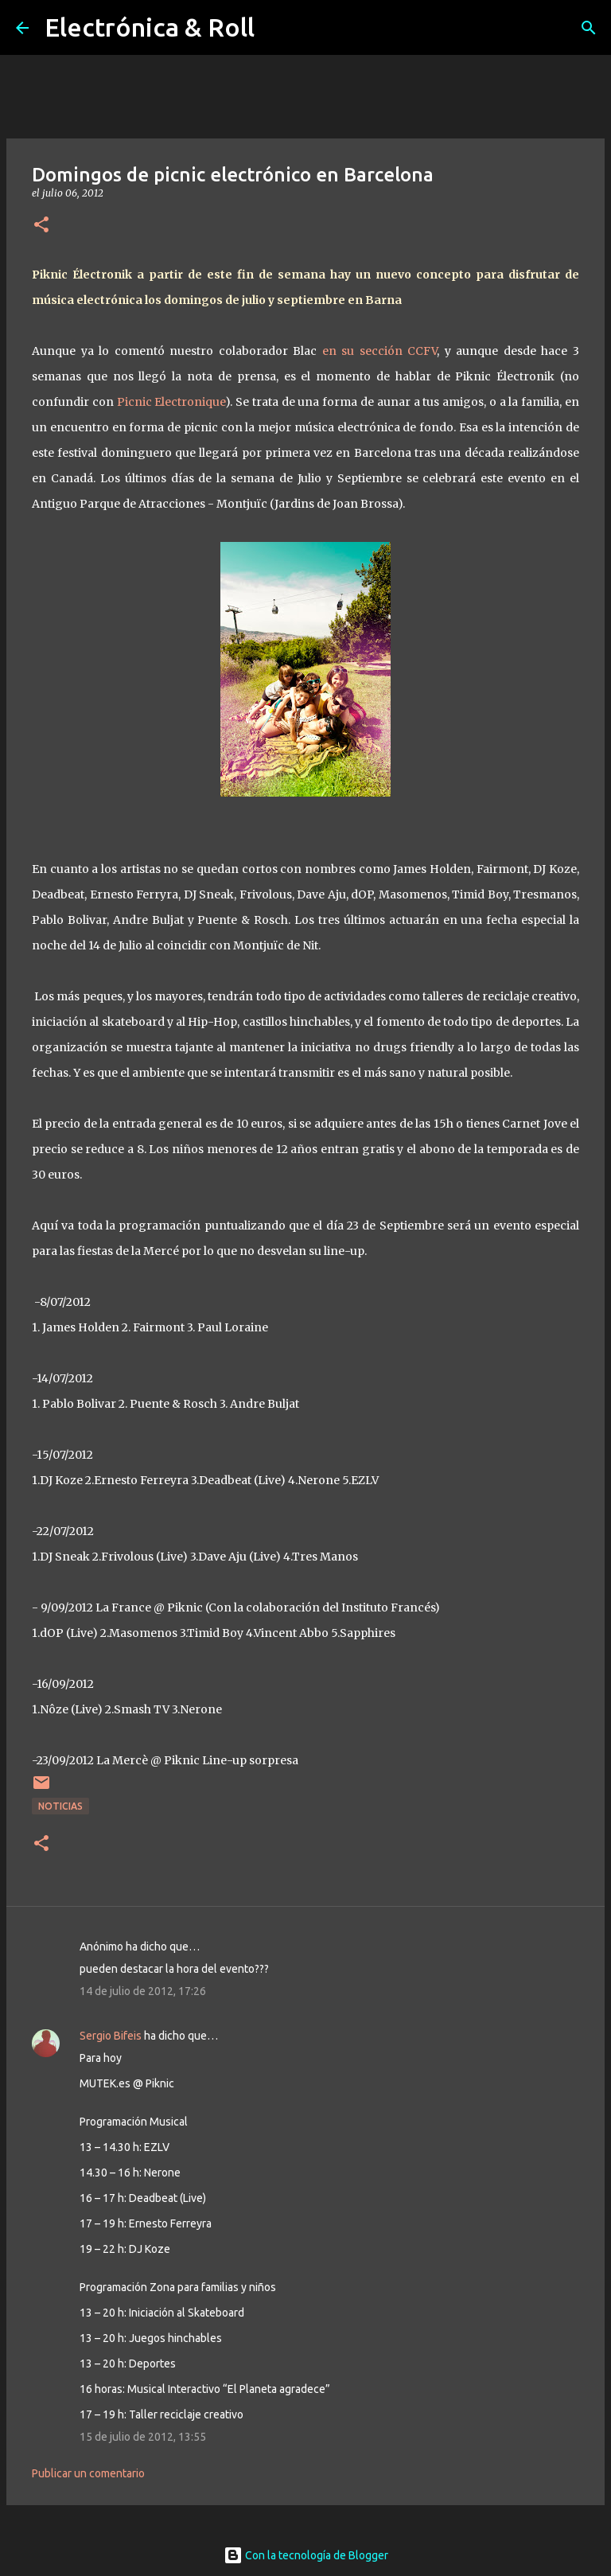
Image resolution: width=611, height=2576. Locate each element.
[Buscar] (588, 28)
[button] (41, 225)
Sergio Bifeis (111, 2035)
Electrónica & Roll (150, 27)
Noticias (60, 1806)
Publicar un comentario (88, 2473)
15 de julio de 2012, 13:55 (143, 2436)
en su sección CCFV (377, 351)
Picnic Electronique (171, 402)
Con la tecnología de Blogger (306, 2555)
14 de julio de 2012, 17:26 (143, 1991)
